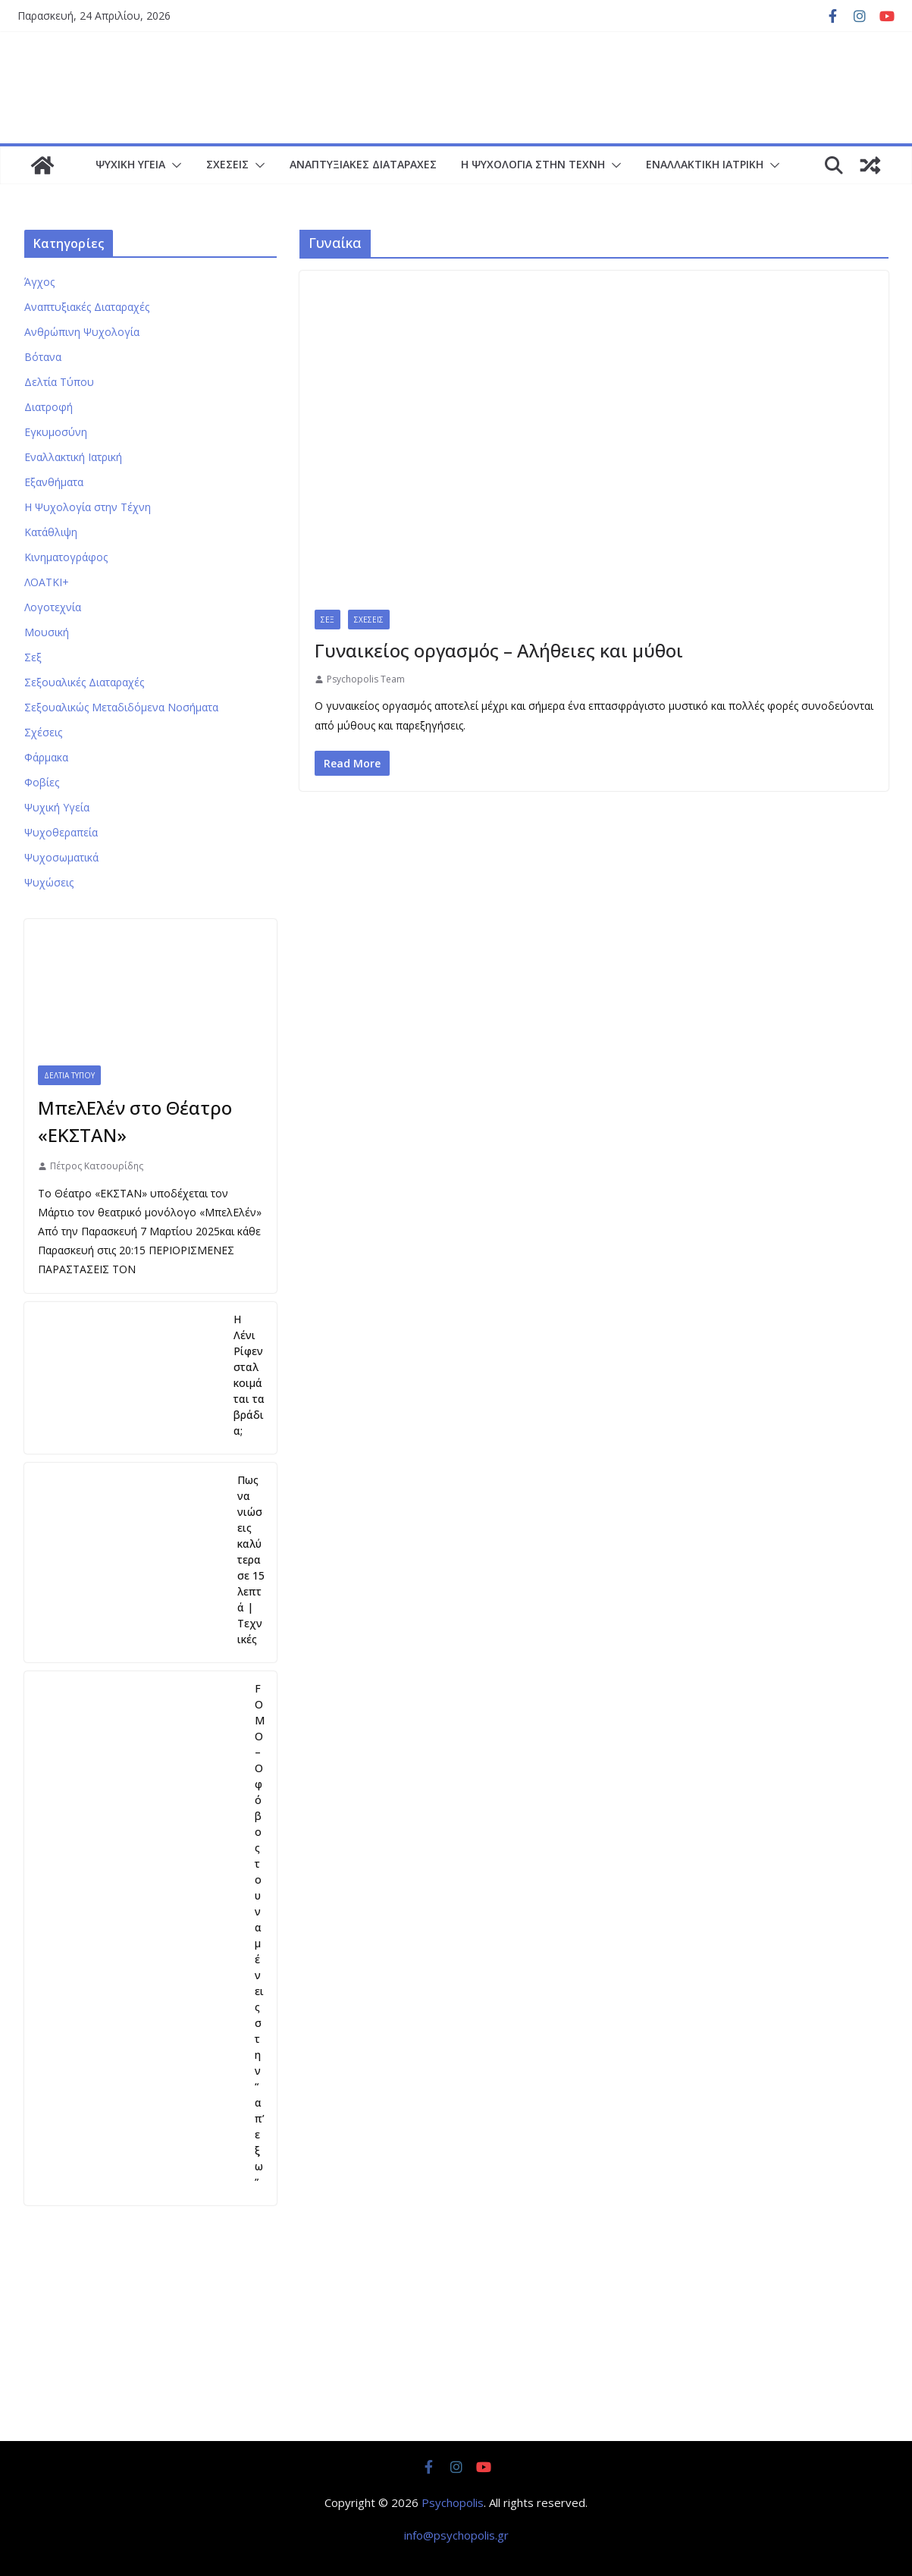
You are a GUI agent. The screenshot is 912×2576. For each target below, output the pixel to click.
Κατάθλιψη (50, 532)
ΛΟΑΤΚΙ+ (46, 582)
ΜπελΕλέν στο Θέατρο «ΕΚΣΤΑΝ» (135, 1121)
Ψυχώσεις (49, 882)
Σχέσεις (227, 164)
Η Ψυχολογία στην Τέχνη (533, 164)
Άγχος (39, 282)
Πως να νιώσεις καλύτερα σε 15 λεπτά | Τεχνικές (251, 1559)
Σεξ (327, 619)
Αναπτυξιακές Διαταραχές (363, 164)
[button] (173, 165)
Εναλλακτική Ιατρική (704, 164)
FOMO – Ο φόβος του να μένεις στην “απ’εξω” (260, 1935)
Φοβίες (41, 782)
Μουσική (46, 632)
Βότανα (42, 357)
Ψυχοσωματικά (61, 857)
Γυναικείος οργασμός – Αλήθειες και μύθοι (499, 650)
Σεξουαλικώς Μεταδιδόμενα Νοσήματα (121, 707)
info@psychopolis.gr (456, 2535)
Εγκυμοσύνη (55, 432)
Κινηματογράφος (66, 557)
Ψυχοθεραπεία (61, 832)
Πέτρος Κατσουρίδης (96, 1165)
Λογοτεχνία (52, 607)
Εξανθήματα (53, 482)
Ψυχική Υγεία (130, 164)
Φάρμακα (46, 757)
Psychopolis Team (366, 679)
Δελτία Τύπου (59, 382)
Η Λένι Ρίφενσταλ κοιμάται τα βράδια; (249, 1375)
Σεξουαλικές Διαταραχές (84, 682)
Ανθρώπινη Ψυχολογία (81, 332)
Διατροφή (48, 407)
